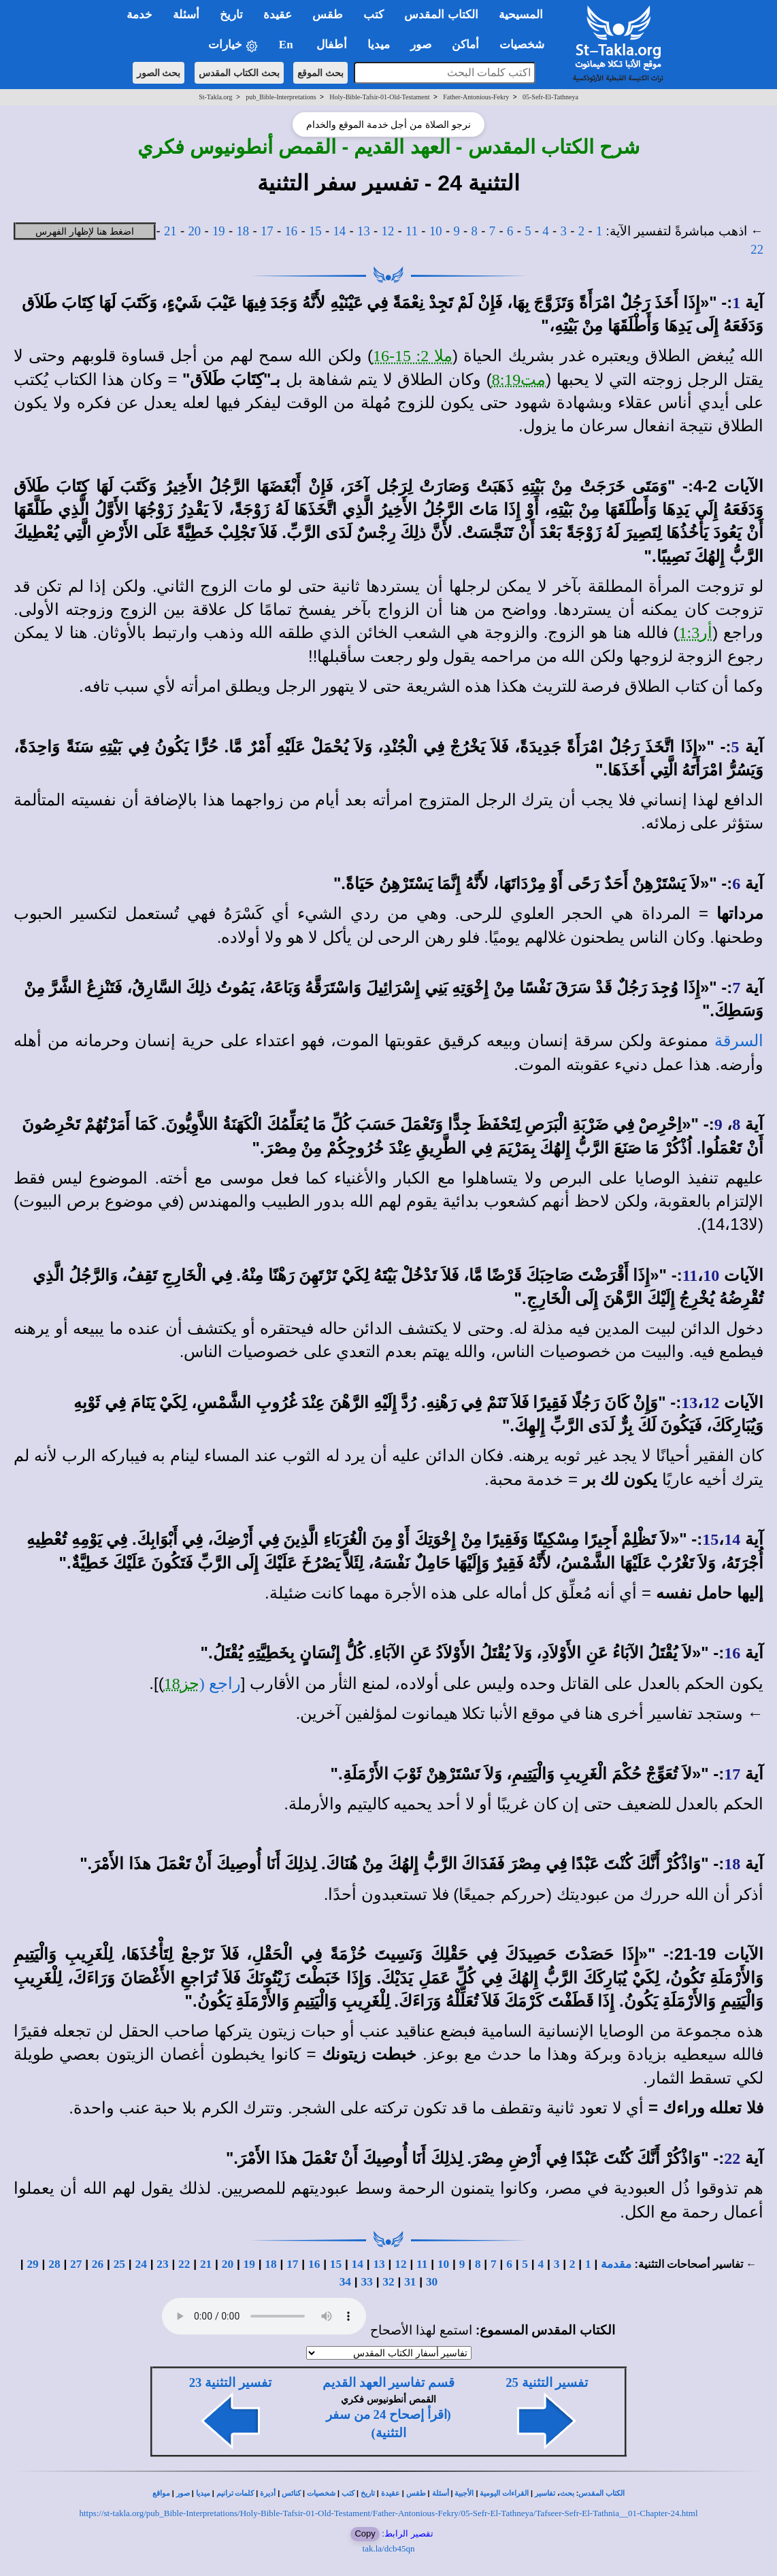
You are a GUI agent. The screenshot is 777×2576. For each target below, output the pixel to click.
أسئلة (440, 2493)
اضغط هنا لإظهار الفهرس (84, 231)
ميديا (203, 2493)
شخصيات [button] (526, 44)
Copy (364, 2533)
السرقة (738, 1041)
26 (97, 2264)
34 (345, 2281)
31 (410, 2281)
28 (54, 2264)
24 (140, 2264)
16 (291, 231)
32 (388, 2281)
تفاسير (545, 2493)
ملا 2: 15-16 (412, 356)
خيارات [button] (233, 45)
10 (435, 231)
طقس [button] (327, 14)
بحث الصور (159, 72)
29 (32, 2264)
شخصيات (321, 2493)
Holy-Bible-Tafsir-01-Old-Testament (379, 97)
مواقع (161, 2493)
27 (76, 2264)
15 (315, 231)
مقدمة (616, 2264)
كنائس (291, 2493)
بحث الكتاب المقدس (239, 72)
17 (267, 231)
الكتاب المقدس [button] (441, 14)
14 (339, 231)
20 (194, 231)
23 (162, 2264)
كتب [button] (373, 14)
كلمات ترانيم (235, 2493)
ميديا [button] (378, 44)
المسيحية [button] (521, 14)
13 (363, 231)
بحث (567, 2493)
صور (183, 2493)
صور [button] (420, 44)
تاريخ (368, 2493)
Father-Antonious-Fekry (476, 97)
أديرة (268, 2493)
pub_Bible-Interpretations (281, 97)
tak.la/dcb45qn (389, 2548)
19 (218, 231)
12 (388, 231)
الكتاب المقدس (601, 2493)
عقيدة (390, 2493)
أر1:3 (696, 632)
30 (431, 2281)
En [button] (287, 44)
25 (119, 2264)
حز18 (181, 1683)
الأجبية (464, 2493)
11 (412, 231)
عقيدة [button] (277, 14)
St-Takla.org (215, 97)
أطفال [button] (331, 44)
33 (367, 2281)
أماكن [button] (465, 44)
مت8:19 (519, 379)
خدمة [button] (139, 14)
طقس (416, 2493)
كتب (348, 2493)
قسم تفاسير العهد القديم (388, 2382)
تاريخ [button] (231, 14)
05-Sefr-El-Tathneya (550, 97)
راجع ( (220, 1683)
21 (170, 231)
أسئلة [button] (186, 14)
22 (756, 249)
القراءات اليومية (504, 2493)
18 (242, 231)
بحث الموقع (320, 72)
